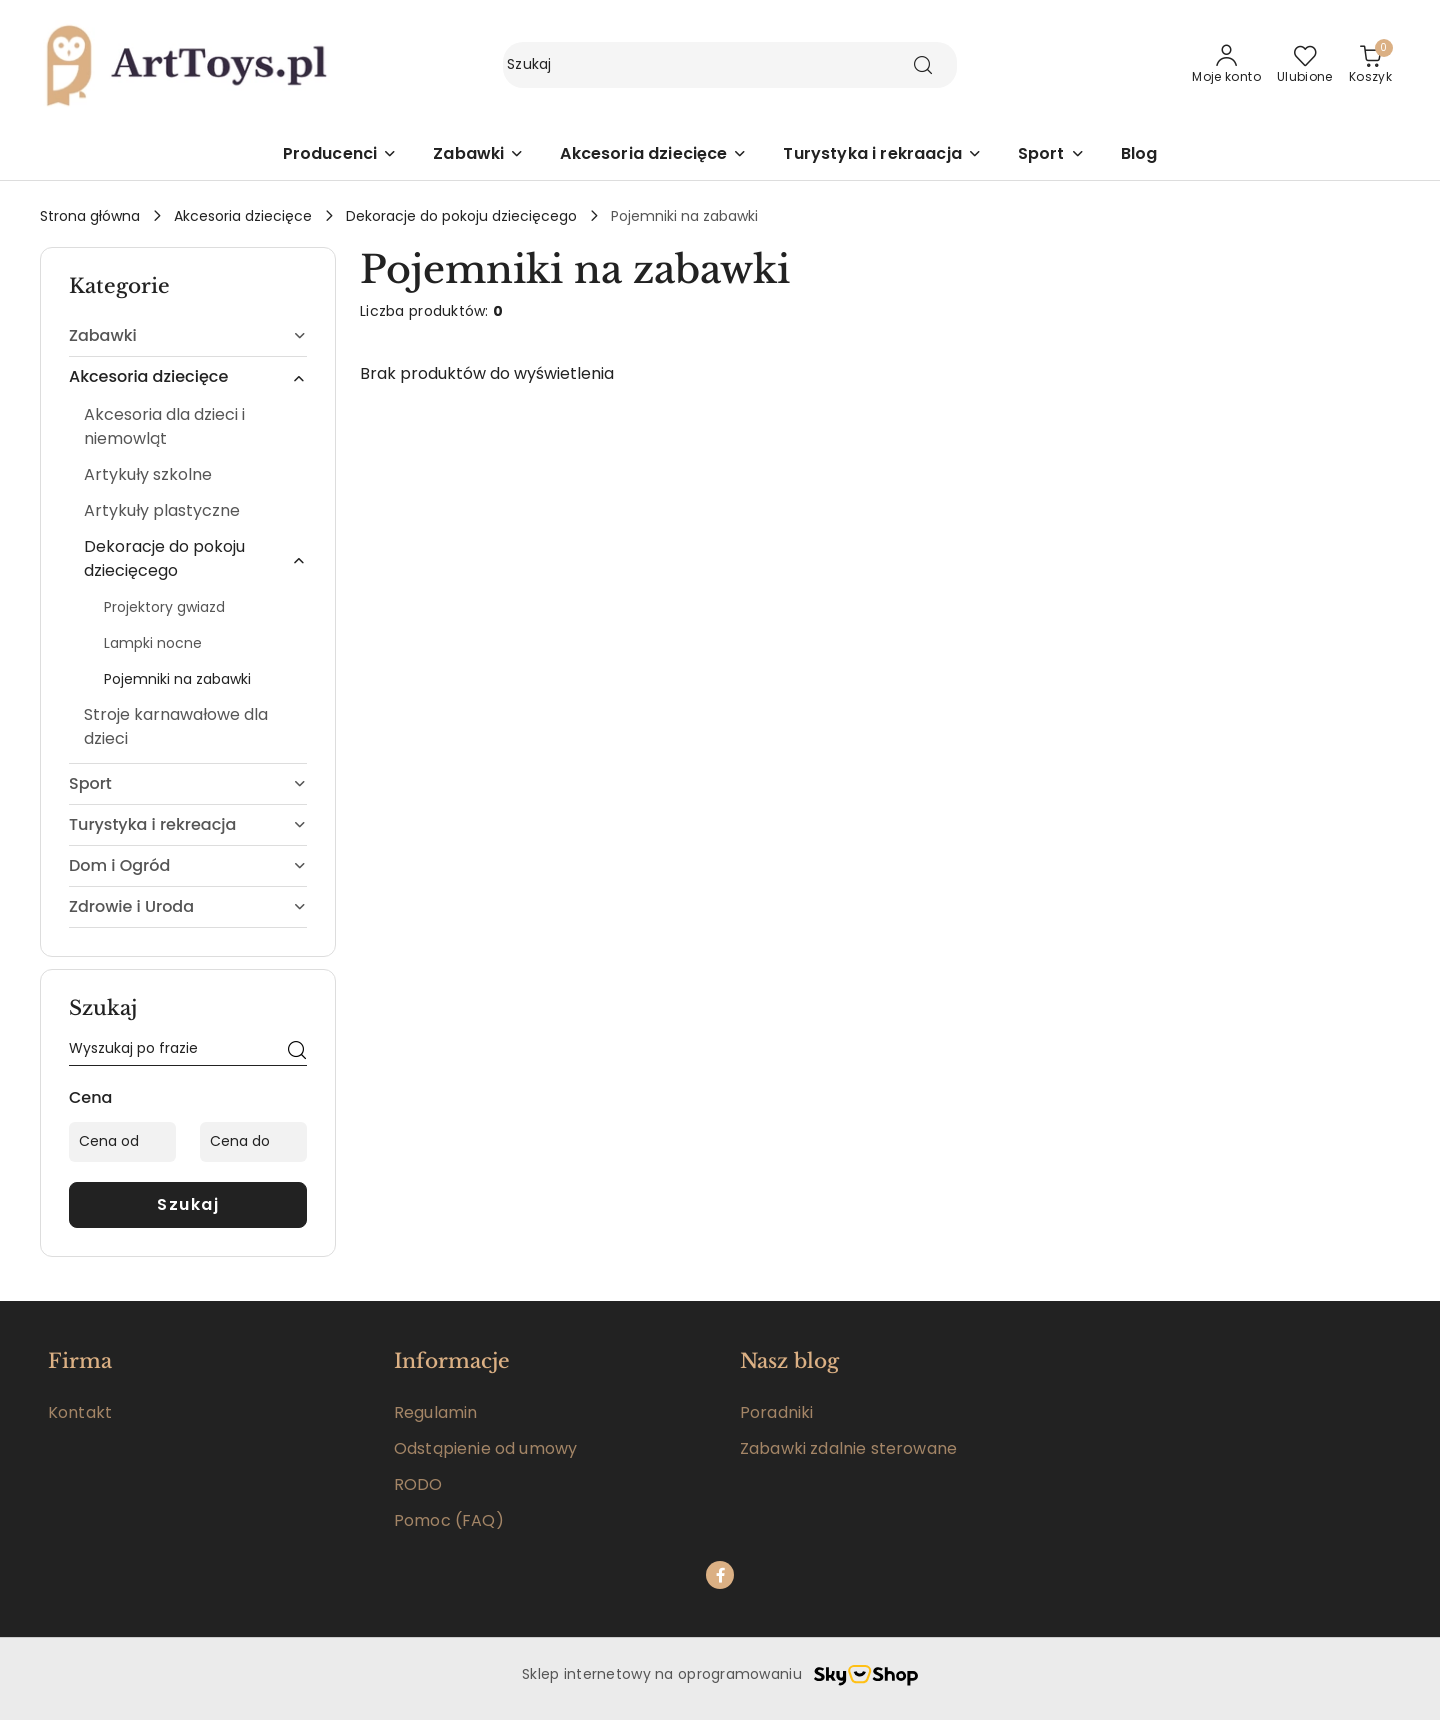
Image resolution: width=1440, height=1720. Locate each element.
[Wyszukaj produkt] (730, 65)
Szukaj (188, 1204)
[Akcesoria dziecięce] (653, 155)
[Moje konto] (1226, 65)
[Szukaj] (297, 1052)
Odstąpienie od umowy (485, 1448)
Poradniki (776, 1412)
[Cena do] (253, 1142)
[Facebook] (720, 1575)
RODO (418, 1484)
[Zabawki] (478, 155)
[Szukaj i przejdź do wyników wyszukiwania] (923, 65)
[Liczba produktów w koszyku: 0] (1370, 65)
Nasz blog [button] (789, 1361)
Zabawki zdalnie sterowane (848, 1448)
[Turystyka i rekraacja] (882, 155)
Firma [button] (80, 1361)
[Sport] (1051, 155)
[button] (340, 155)
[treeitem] (188, 336)
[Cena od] (122, 1142)
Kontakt (80, 1412)
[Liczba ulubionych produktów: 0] (1305, 65)
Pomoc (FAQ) (449, 1520)
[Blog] (1139, 155)
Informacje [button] (452, 1361)
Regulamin (435, 1412)
